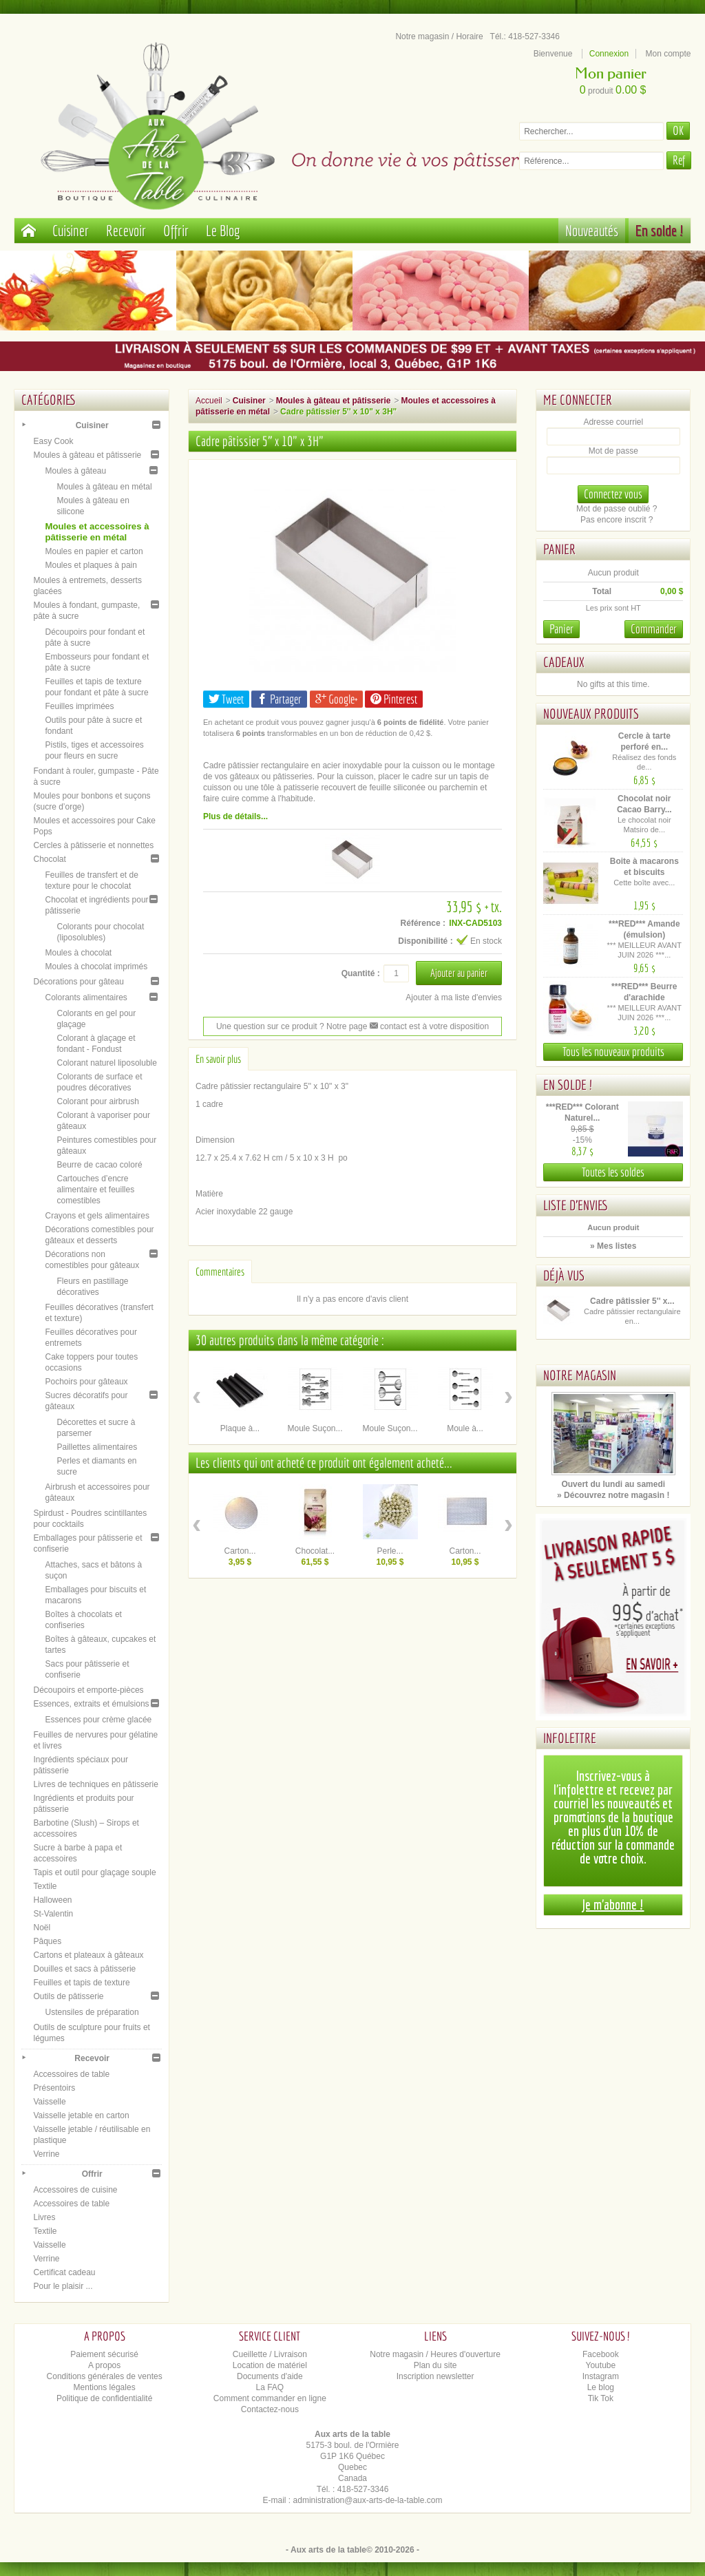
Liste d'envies (576, 1205)
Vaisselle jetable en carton (81, 2115)
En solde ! (659, 230)
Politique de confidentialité (104, 2398)
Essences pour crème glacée (98, 1719)
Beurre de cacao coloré (99, 1165)
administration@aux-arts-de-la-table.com (368, 2500)
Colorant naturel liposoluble (106, 1063)
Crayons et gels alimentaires (97, 1216)
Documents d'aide (270, 2376)
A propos (104, 2365)
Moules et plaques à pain (90, 565)
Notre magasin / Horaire (439, 36)
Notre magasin (579, 1375)
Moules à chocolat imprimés (96, 966)
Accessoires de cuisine (75, 2190)
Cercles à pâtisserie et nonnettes (93, 845)
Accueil (209, 400)
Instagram (600, 2376)
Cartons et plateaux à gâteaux (88, 1955)
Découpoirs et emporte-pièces (88, 1690)
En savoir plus (218, 1059)
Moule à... (465, 1428)
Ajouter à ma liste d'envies (454, 997)
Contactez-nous (270, 2409)
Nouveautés (591, 230)
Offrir (176, 230)
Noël (41, 1927)
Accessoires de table (71, 2074)
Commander (654, 629)
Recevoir (126, 230)
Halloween (52, 1900)
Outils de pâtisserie (68, 1996)
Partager (279, 699)
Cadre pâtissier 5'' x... (632, 1301)
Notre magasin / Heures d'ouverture (435, 2354)
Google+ (336, 699)
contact (388, 1026)
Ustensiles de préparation (91, 2012)
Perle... (390, 1551)
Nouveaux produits (591, 713)
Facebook (600, 2354)
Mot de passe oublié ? (616, 509)
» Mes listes (613, 1246)
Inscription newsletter (435, 2376)
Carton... (240, 1551)
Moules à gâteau (75, 471)
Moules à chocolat (78, 953)
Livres (44, 2217)
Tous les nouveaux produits (613, 1051)
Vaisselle (49, 2102)
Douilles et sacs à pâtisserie (84, 1969)
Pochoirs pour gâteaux (86, 1381)
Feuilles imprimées (79, 706)
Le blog (600, 2387)
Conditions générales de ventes (104, 2376)
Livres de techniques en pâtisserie (95, 1784)
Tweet (226, 699)
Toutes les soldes (613, 1172)
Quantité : (360, 973)
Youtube (601, 2365)
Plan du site (435, 2365)
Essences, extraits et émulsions (91, 1704)
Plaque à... (240, 1428)
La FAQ (270, 2387)
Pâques (47, 1941)
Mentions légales (105, 2387)
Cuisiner (70, 230)
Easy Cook (53, 441)
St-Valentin (53, 1914)
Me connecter (577, 400)
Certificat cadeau (64, 2272)
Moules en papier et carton (94, 551)
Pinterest (393, 699)
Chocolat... (315, 1551)
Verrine (46, 2154)
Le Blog (223, 230)
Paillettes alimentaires (96, 1447)
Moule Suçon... (314, 1428)
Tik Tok (600, 2398)
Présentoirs (54, 2088)
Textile (44, 1886)
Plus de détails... (235, 816)
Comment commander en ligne (269, 2398)
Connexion (609, 54)
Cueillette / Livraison (270, 2354)
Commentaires (220, 1271)
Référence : (423, 923)
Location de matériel (270, 2365)
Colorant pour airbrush (97, 1101)
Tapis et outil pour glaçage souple (94, 1872)
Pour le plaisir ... (62, 2286)
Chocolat (49, 859)
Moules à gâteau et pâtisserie (87, 455)
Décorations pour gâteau (78, 981)
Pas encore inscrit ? (616, 520)
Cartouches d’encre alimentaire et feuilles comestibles (95, 1189)
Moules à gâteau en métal (103, 487)
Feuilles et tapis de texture (81, 1982)
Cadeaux (564, 662)
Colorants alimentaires (86, 997)
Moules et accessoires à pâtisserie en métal (97, 531)
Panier (559, 549)
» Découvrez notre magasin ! (613, 1495)
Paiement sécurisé (104, 2354)
